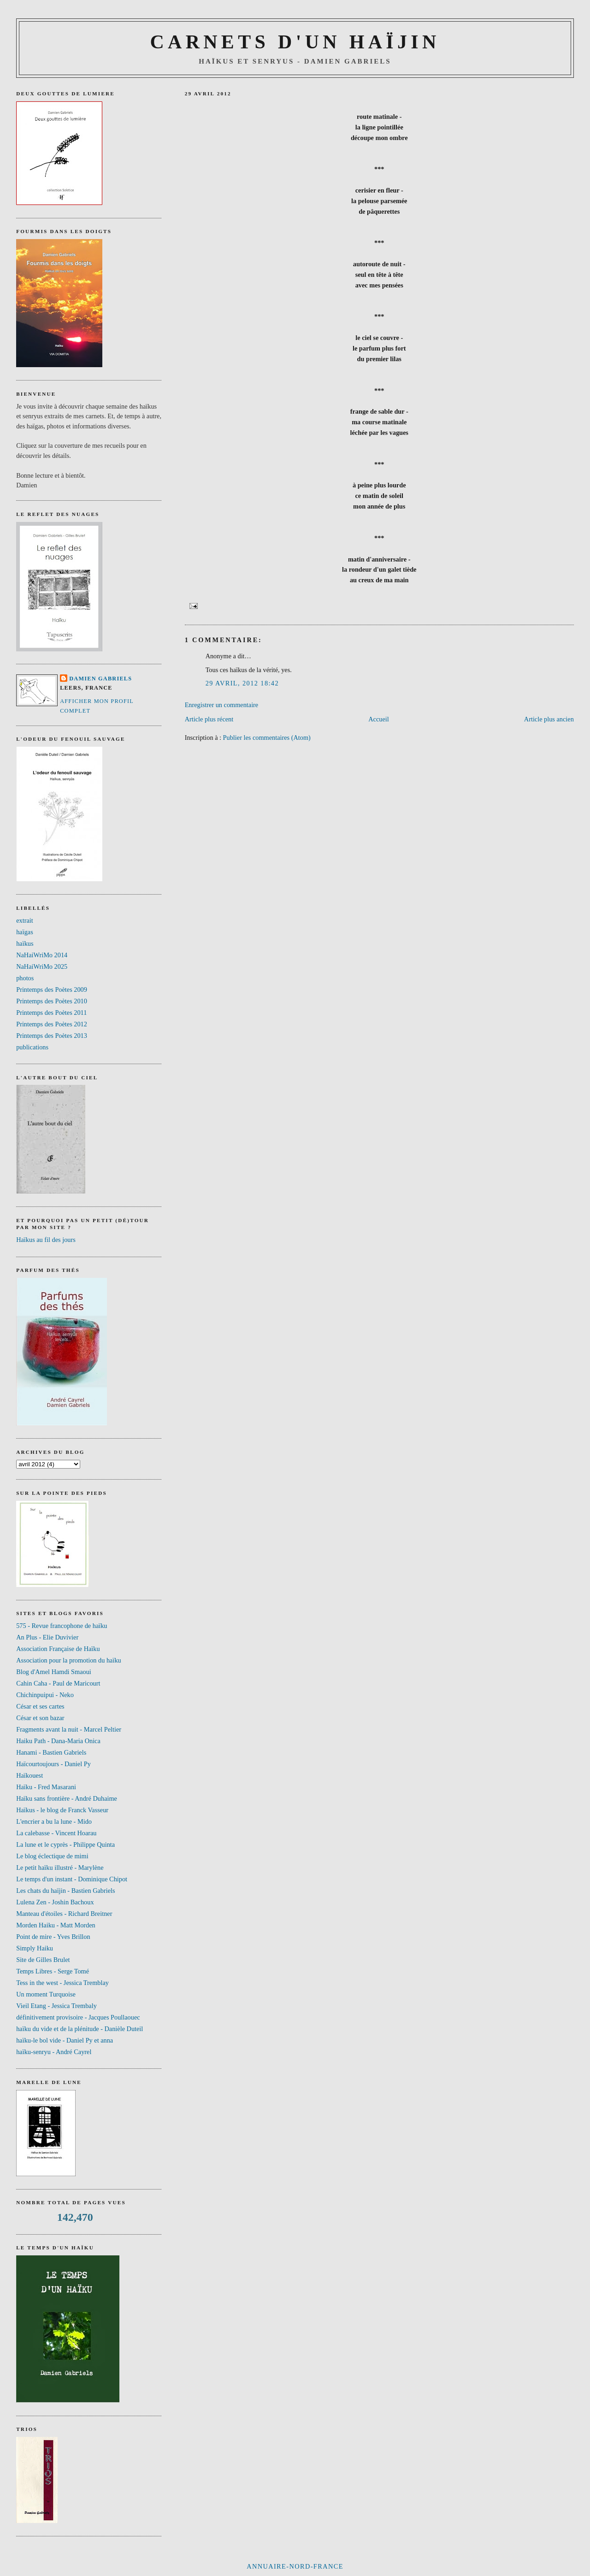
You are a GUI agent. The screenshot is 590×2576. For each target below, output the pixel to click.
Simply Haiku (34, 1948)
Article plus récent (209, 719)
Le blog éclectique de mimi (52, 1856)
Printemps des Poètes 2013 (51, 1035)
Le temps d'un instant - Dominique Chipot (71, 1879)
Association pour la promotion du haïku (68, 1660)
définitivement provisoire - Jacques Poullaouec (78, 2017)
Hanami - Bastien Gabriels (51, 1752)
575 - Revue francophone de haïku (61, 1625)
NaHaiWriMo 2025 (41, 966)
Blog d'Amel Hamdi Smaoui (53, 1671)
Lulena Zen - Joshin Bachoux (55, 1902)
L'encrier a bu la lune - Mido (54, 1821)
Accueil (378, 719)
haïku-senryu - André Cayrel (53, 2051)
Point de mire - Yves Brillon (53, 1936)
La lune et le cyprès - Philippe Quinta (65, 1844)
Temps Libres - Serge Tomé (52, 1971)
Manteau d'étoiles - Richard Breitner (64, 1913)
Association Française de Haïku (58, 1648)
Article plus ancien (549, 719)
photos (25, 978)
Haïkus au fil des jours (46, 1239)
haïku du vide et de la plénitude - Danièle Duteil (79, 2028)
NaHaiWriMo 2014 (41, 955)
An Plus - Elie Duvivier (47, 1637)
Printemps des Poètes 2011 (51, 1012)
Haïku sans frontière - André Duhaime (66, 1798)
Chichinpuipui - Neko (45, 1694)
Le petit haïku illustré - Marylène (59, 1867)
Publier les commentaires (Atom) (267, 737)
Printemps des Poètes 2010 (51, 1001)
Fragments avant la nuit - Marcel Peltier (68, 1729)
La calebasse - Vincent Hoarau (56, 1833)
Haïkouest (29, 1775)
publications (32, 1047)
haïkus (24, 943)
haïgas (24, 932)
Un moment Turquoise (46, 1994)
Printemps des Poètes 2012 (51, 1024)
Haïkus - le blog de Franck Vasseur (62, 1810)
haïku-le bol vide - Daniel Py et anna (64, 2040)
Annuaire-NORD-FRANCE (295, 2566)
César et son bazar (40, 1717)
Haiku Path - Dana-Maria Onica (58, 1741)
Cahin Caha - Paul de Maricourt (58, 1683)
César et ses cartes (40, 1706)
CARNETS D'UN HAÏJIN (295, 42)
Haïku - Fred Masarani (46, 1787)
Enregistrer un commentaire (222, 704)
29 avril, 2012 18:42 (242, 683)
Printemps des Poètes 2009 (51, 989)
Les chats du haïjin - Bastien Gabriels (65, 1890)
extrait (24, 920)
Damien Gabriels (100, 678)
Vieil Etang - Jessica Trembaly (56, 2005)
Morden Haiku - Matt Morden (55, 1925)
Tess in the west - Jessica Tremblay (62, 1982)
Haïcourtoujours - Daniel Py (53, 1764)
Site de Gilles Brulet (43, 1959)
